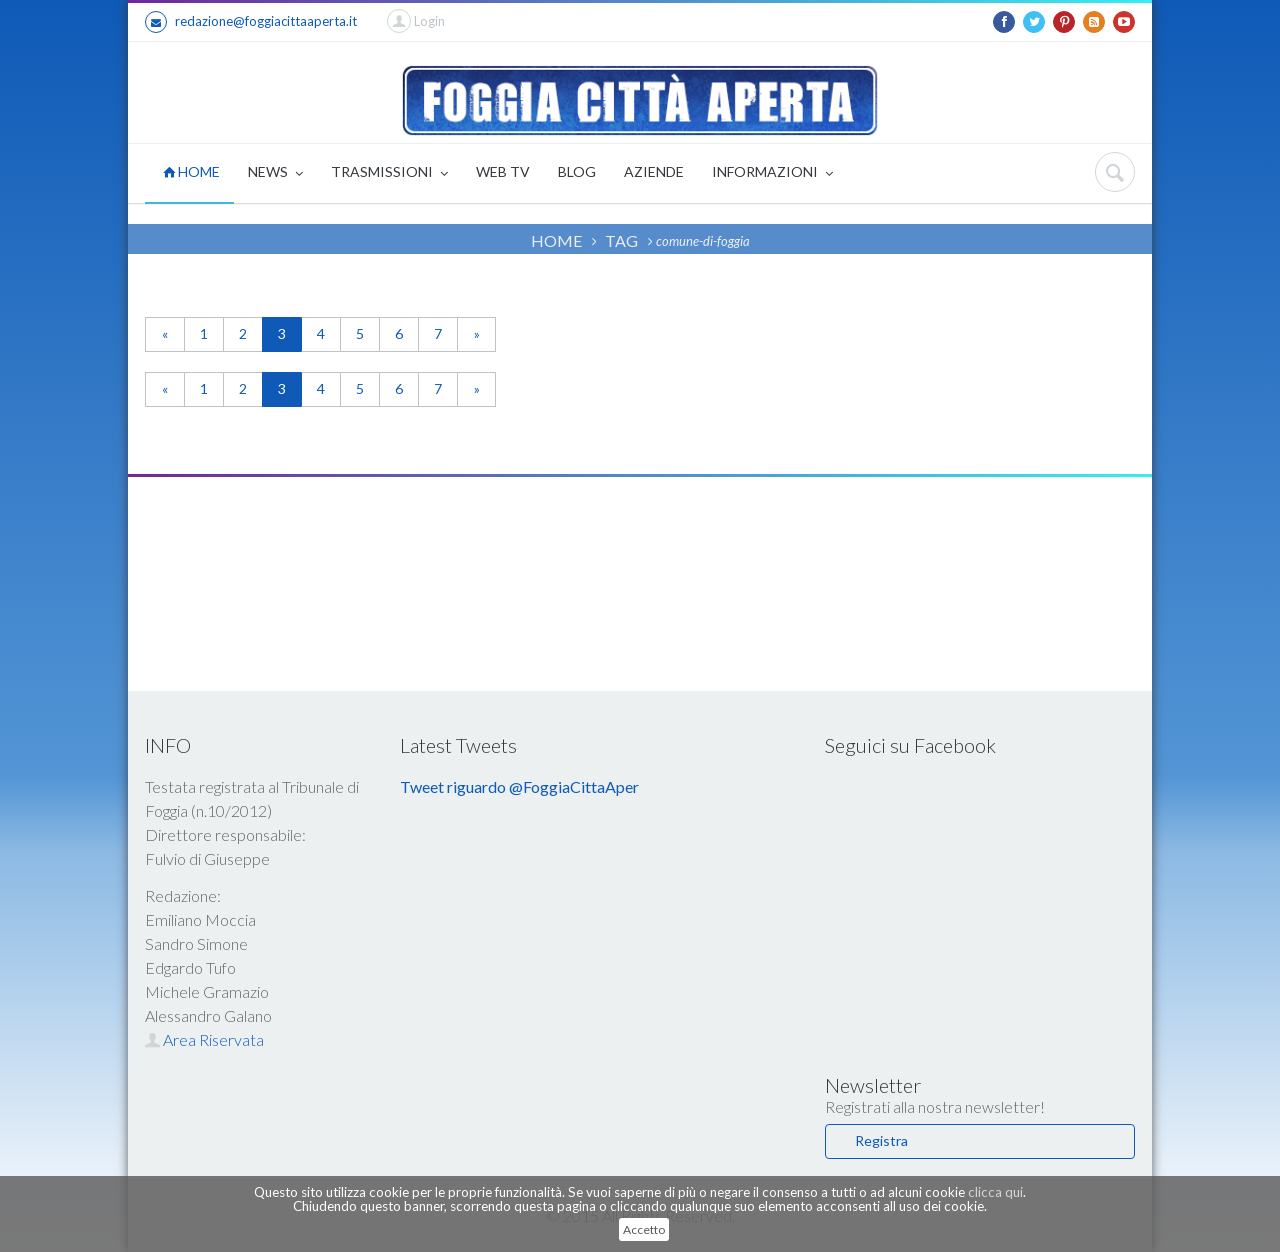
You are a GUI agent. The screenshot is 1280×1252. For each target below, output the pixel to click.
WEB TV (503, 171)
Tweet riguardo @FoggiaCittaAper (519, 786)
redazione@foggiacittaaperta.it (251, 22)
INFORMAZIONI (772, 173)
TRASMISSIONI (389, 173)
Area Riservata (204, 1039)
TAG (621, 240)
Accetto (644, 1229)
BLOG (577, 171)
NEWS (275, 173)
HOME (191, 171)
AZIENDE (654, 171)
